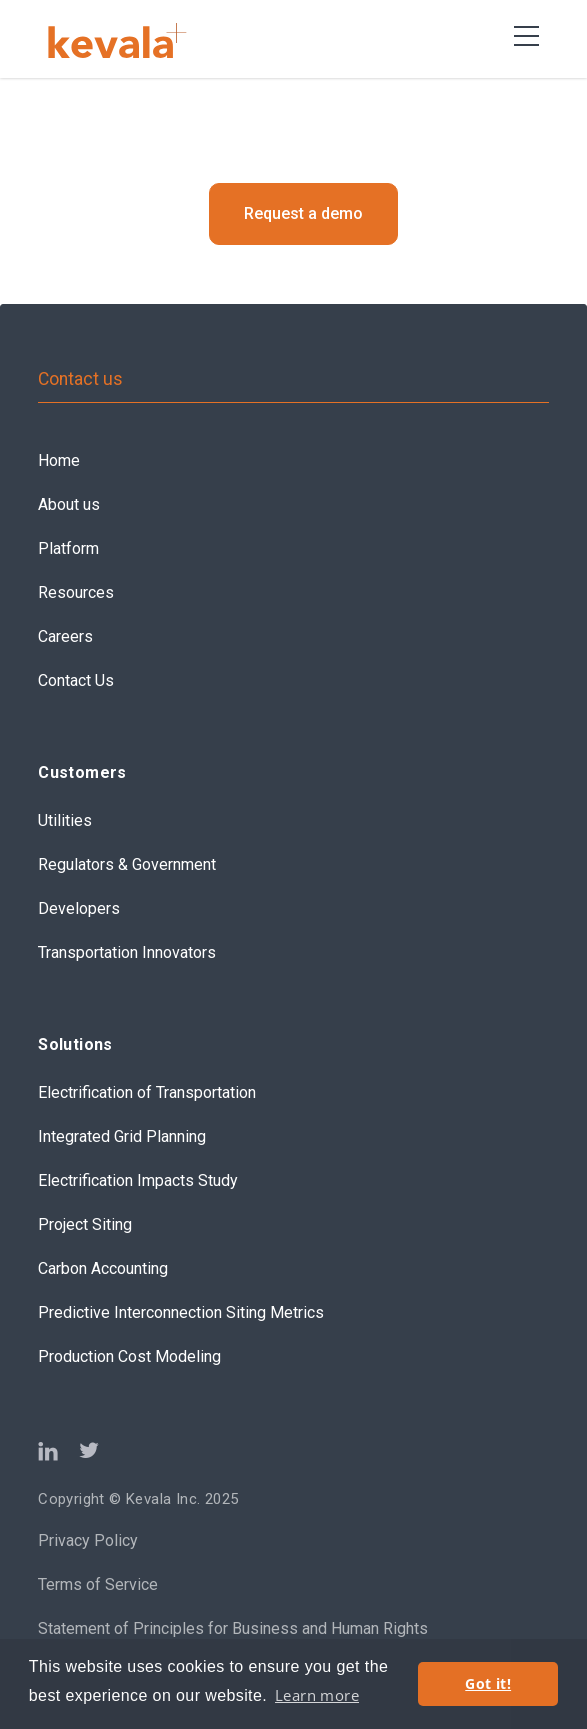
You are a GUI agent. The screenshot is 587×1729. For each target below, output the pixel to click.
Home (59, 460)
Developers (79, 908)
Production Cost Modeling (129, 1356)
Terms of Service (98, 1584)
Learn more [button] (317, 1695)
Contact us (80, 379)
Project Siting (85, 1224)
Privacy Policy (88, 1540)
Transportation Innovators (127, 952)
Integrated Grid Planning (122, 1136)
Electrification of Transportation (147, 1092)
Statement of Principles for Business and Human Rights (233, 1628)
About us (69, 504)
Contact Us (76, 680)
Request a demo (303, 213)
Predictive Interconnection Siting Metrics (181, 1312)
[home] (129, 40)
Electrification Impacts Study (138, 1180)
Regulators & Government (127, 864)
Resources (76, 592)
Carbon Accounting (103, 1268)
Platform (68, 548)
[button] (526, 35)
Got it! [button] (488, 1683)
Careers (65, 636)
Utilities (65, 820)
